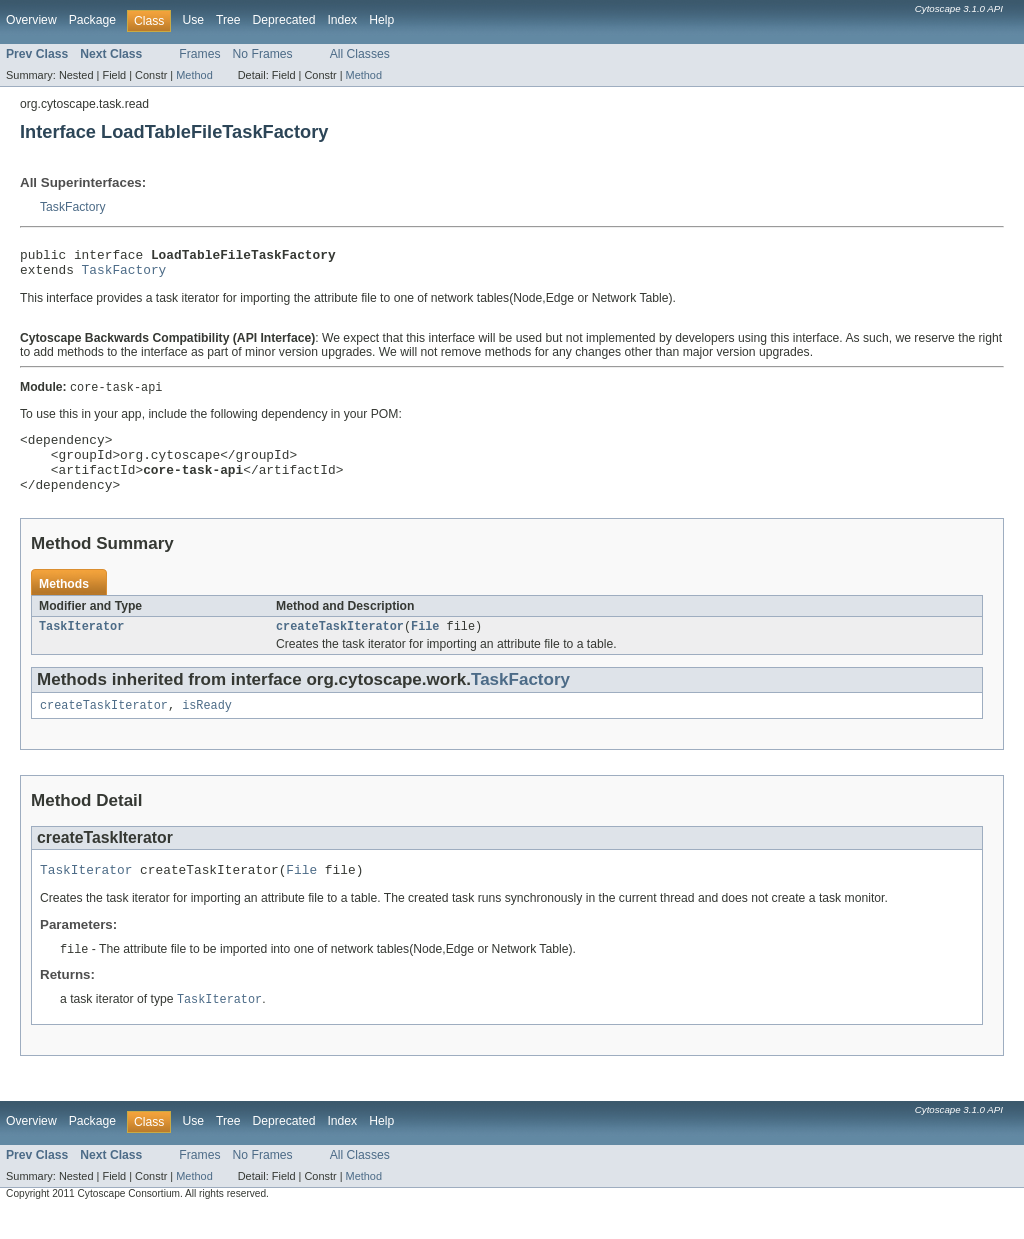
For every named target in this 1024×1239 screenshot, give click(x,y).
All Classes (360, 54)
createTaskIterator (340, 647)
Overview (31, 20)
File (425, 647)
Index (342, 20)
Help (381, 20)
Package (92, 20)
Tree (228, 20)
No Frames (263, 54)
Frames (199, 54)
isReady (207, 728)
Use (193, 20)
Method (194, 75)
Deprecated (284, 20)
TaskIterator (81, 647)
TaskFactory (73, 207)
